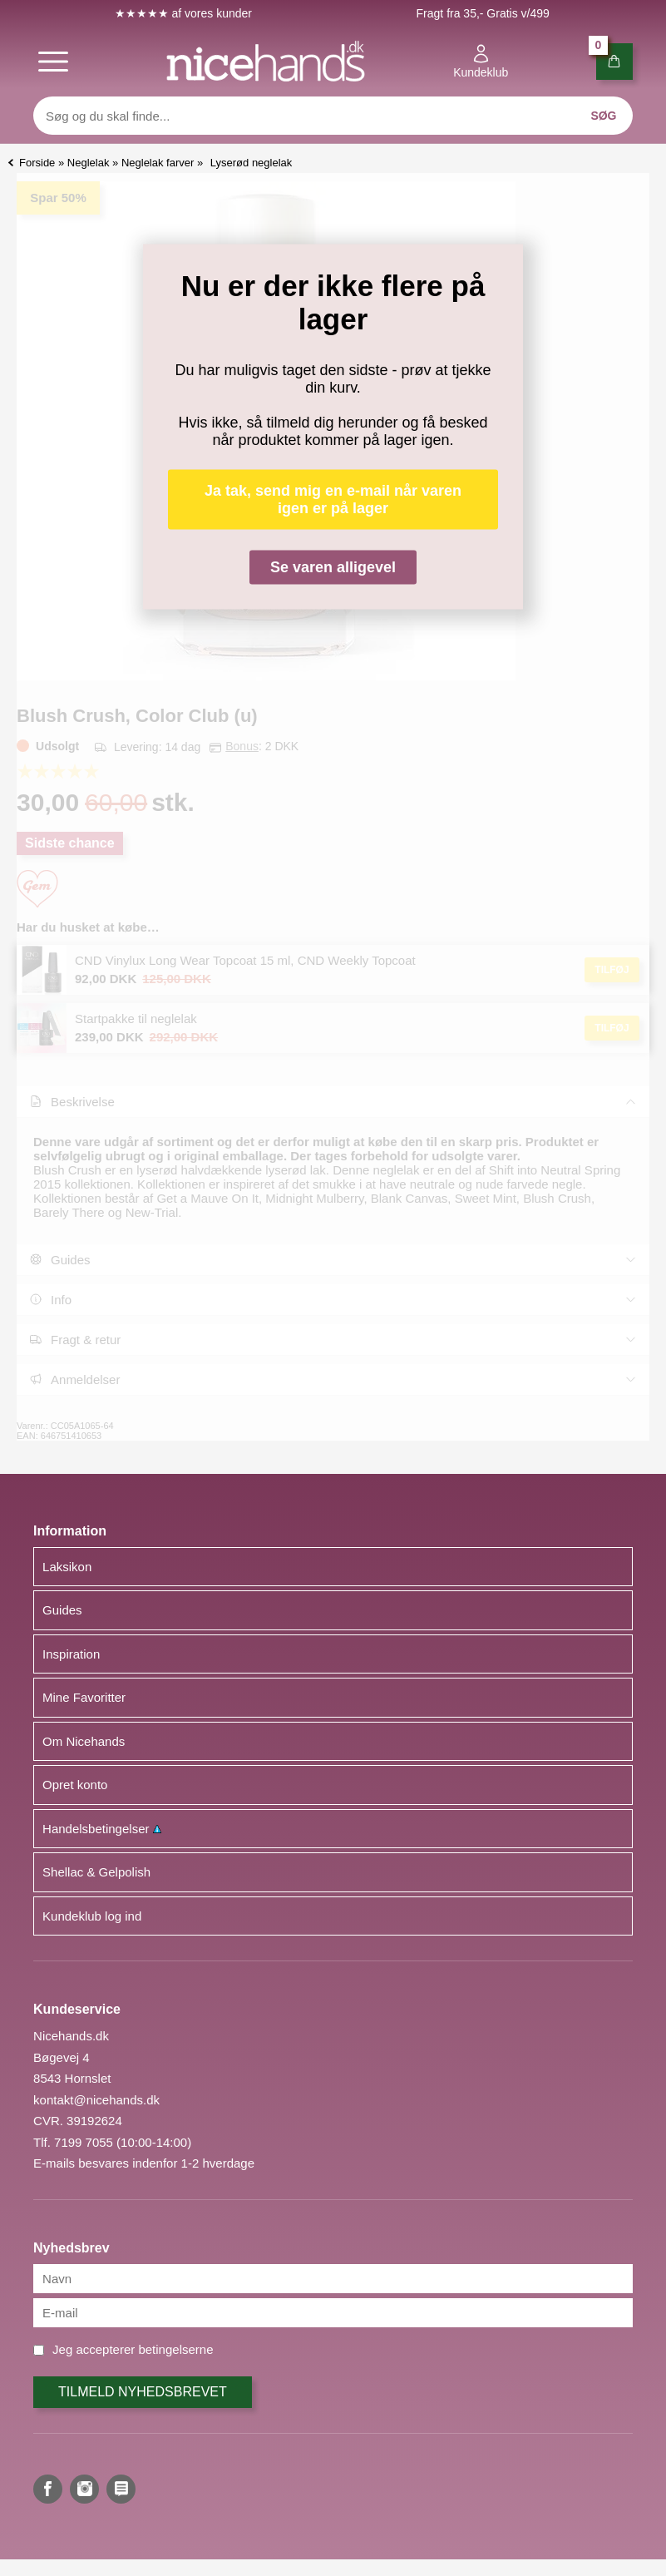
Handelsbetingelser (101, 1829)
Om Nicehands (83, 1741)
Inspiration (71, 1654)
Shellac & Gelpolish (96, 1872)
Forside (37, 162)
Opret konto (74, 1784)
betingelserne (175, 2349)
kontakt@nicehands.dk (96, 2100)
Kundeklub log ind (91, 1916)
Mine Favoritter (84, 1697)
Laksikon (66, 1567)
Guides (62, 1610)
